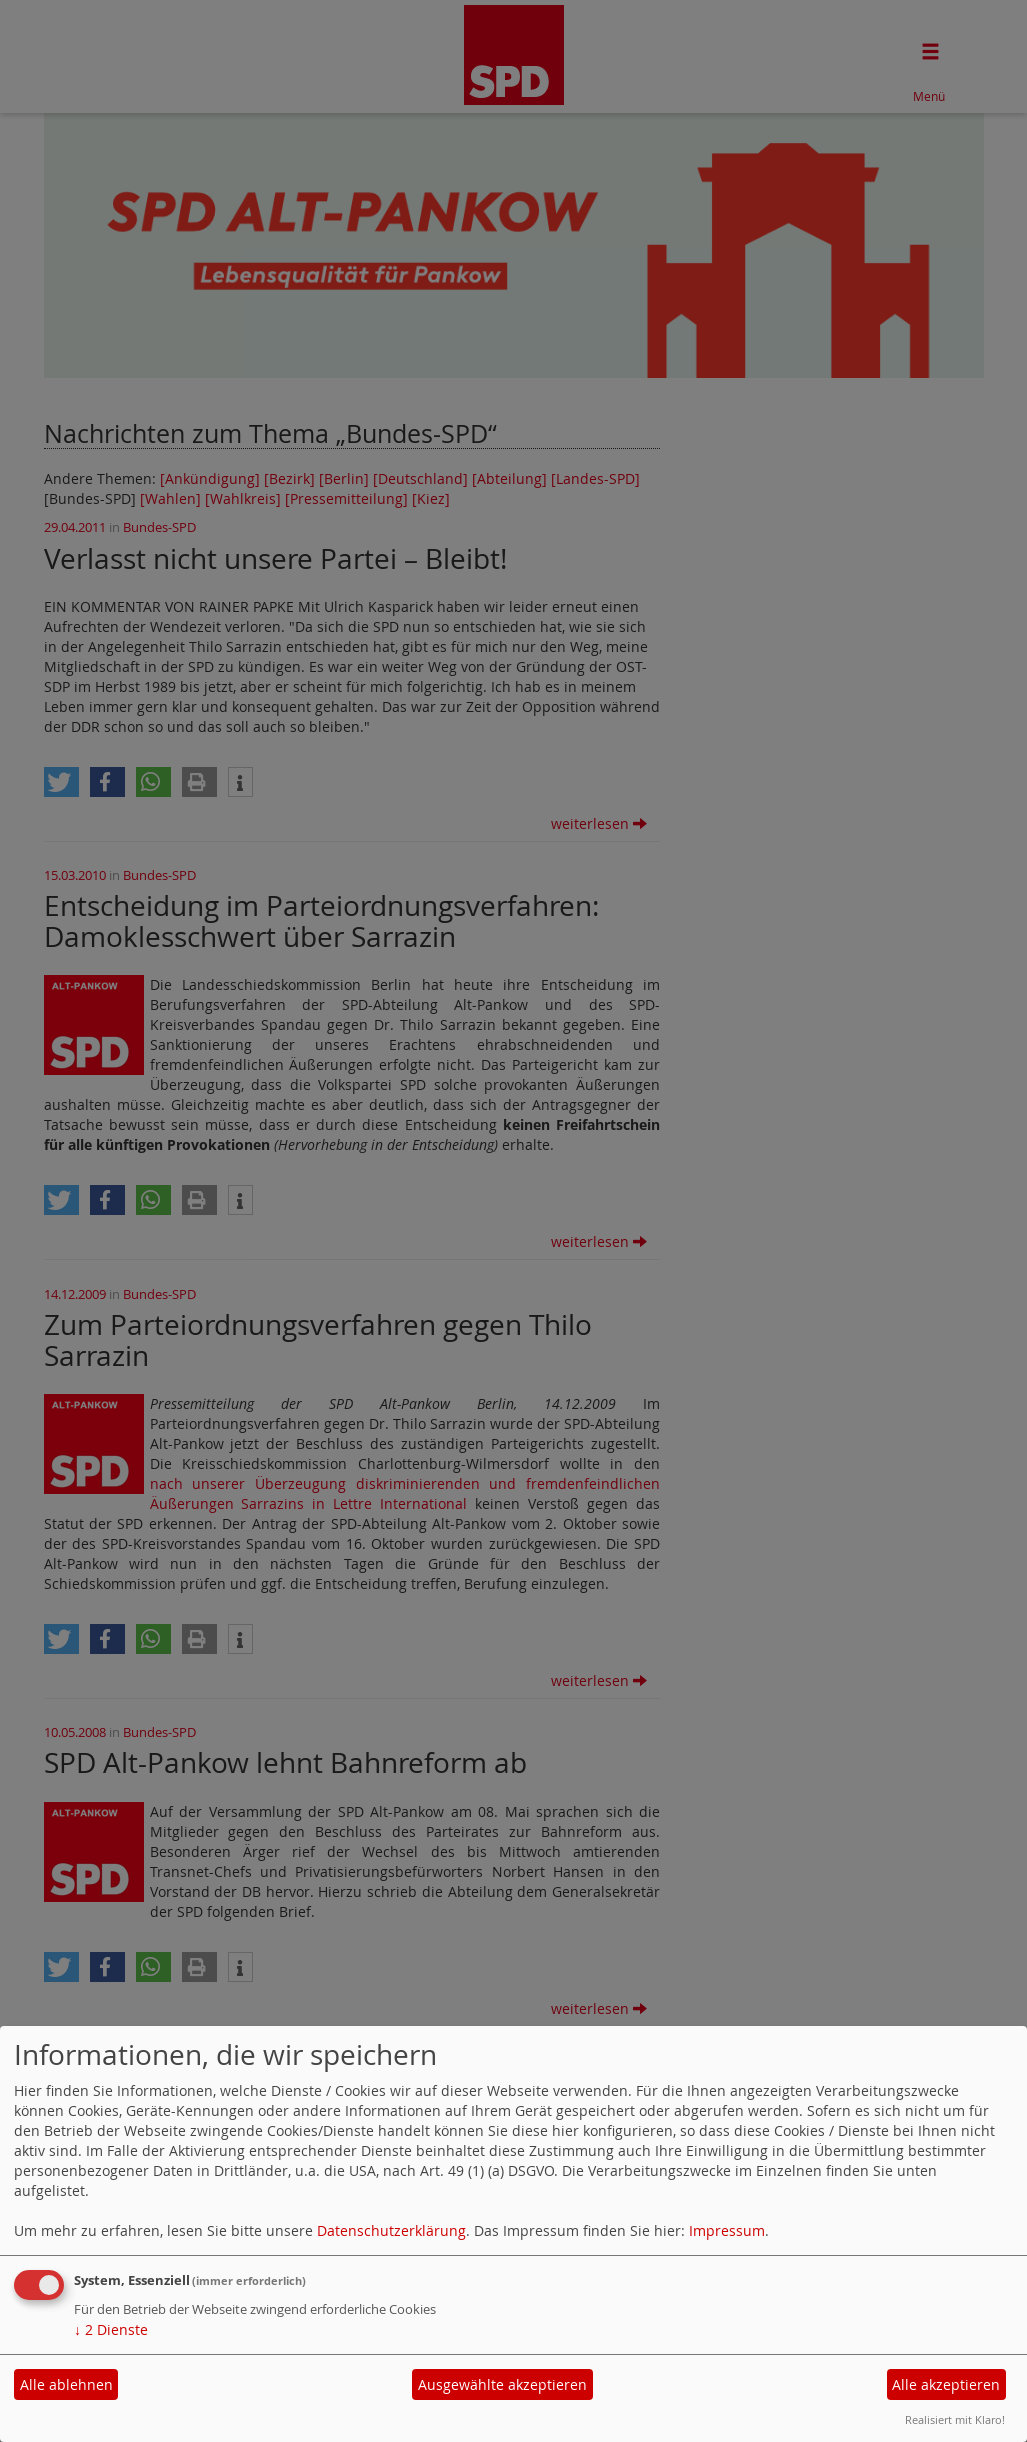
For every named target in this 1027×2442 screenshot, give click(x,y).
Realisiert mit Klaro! (955, 2419)
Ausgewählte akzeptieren (502, 2384)
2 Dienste (111, 2329)
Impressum (727, 2230)
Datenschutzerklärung (391, 2230)
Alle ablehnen (66, 2384)
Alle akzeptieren (946, 2384)
